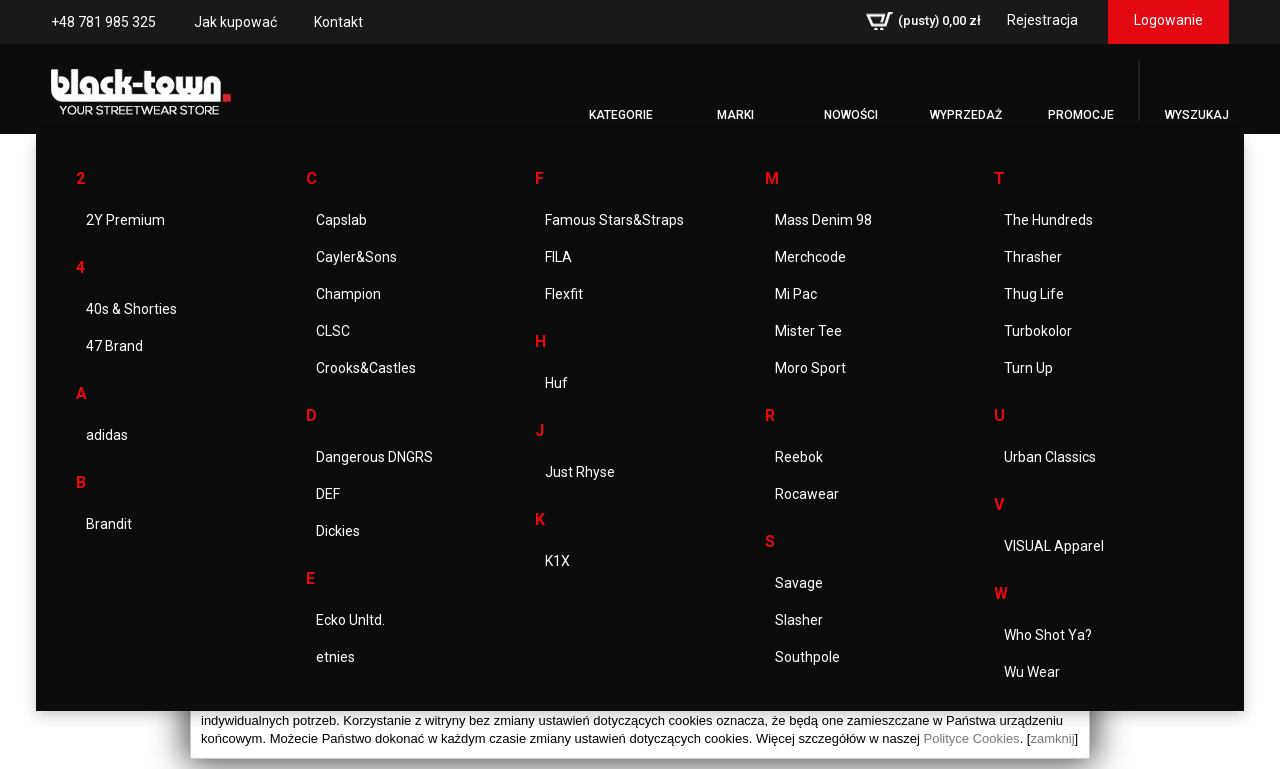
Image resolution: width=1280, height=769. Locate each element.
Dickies (338, 531)
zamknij (1052, 738)
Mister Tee (808, 331)
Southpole (807, 657)
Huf (556, 383)
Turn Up (1028, 368)
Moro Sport (810, 368)
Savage (799, 583)
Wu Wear (1032, 672)
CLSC (333, 331)
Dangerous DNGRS (374, 457)
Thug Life (1034, 294)
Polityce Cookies (972, 738)
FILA (558, 257)
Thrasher (1033, 257)
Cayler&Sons (356, 257)
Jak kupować (235, 22)
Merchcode (810, 257)
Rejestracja (1042, 20)
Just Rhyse (580, 472)
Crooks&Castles (366, 368)
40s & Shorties (131, 309)
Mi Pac (796, 294)
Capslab (341, 220)
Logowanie (1168, 20)
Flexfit (564, 294)
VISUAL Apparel (1054, 546)
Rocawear (807, 494)
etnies (335, 657)
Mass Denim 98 (823, 220)
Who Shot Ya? (1048, 635)
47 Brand (114, 346)
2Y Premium (125, 220)
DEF (328, 494)
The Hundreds (1048, 220)
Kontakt (338, 22)
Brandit (109, 524)
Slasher (799, 620)
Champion (348, 294)
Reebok (799, 457)
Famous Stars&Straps (614, 220)
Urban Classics (1050, 457)
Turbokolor (1038, 331)
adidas (107, 435)
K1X (557, 561)
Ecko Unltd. (350, 620)
